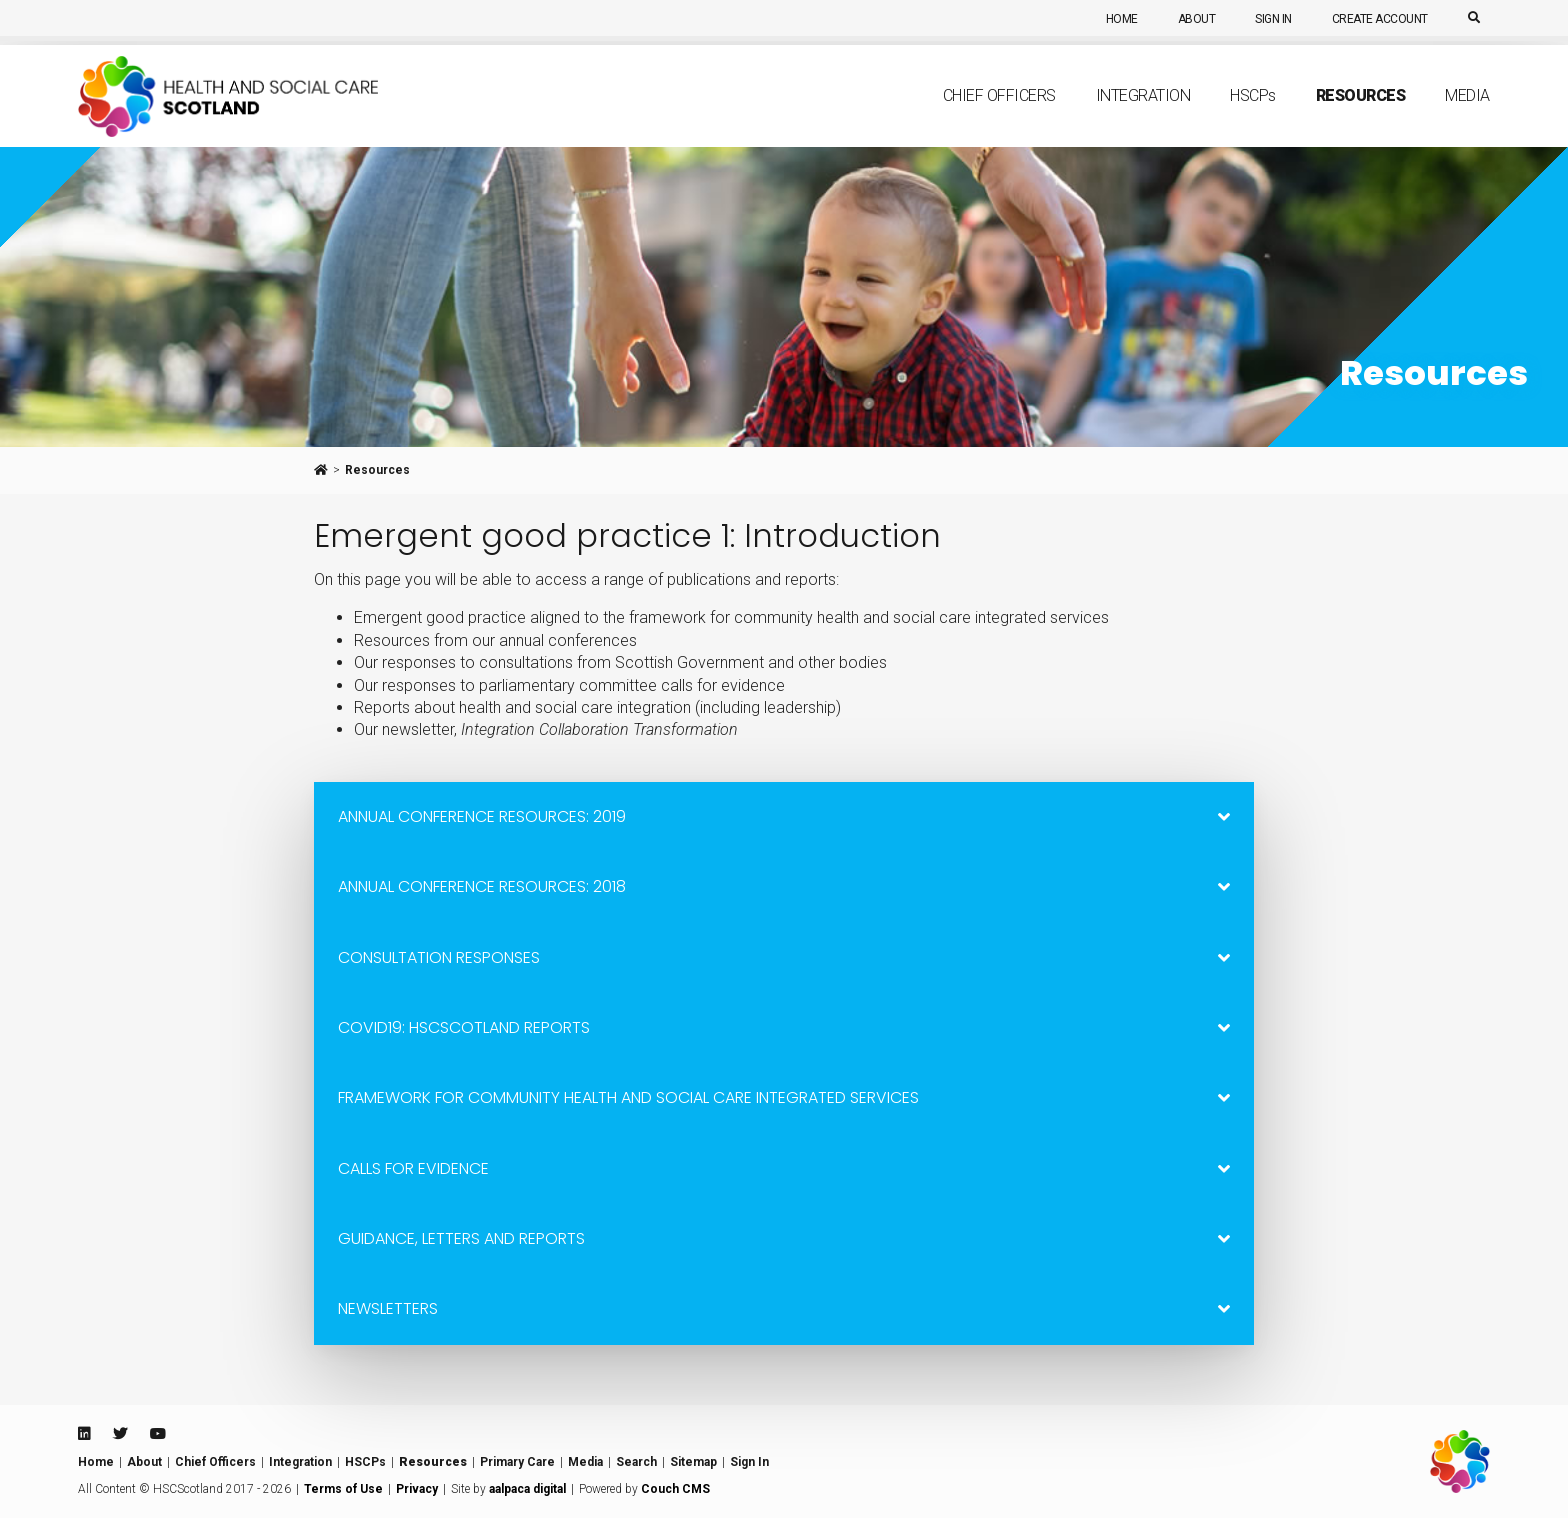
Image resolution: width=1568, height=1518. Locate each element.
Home (1122, 19)
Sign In (1273, 19)
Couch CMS (675, 1489)
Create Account (1380, 19)
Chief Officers (999, 116)
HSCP (1253, 116)
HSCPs (365, 1462)
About (1197, 19)
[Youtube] (158, 1434)
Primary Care (517, 1462)
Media (1467, 116)
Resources (1361, 116)
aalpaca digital (527, 1489)
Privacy (417, 1489)
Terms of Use (343, 1489)
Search (636, 1462)
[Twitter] (120, 1434)
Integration (1143, 116)
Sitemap (693, 1462)
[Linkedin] (84, 1434)
